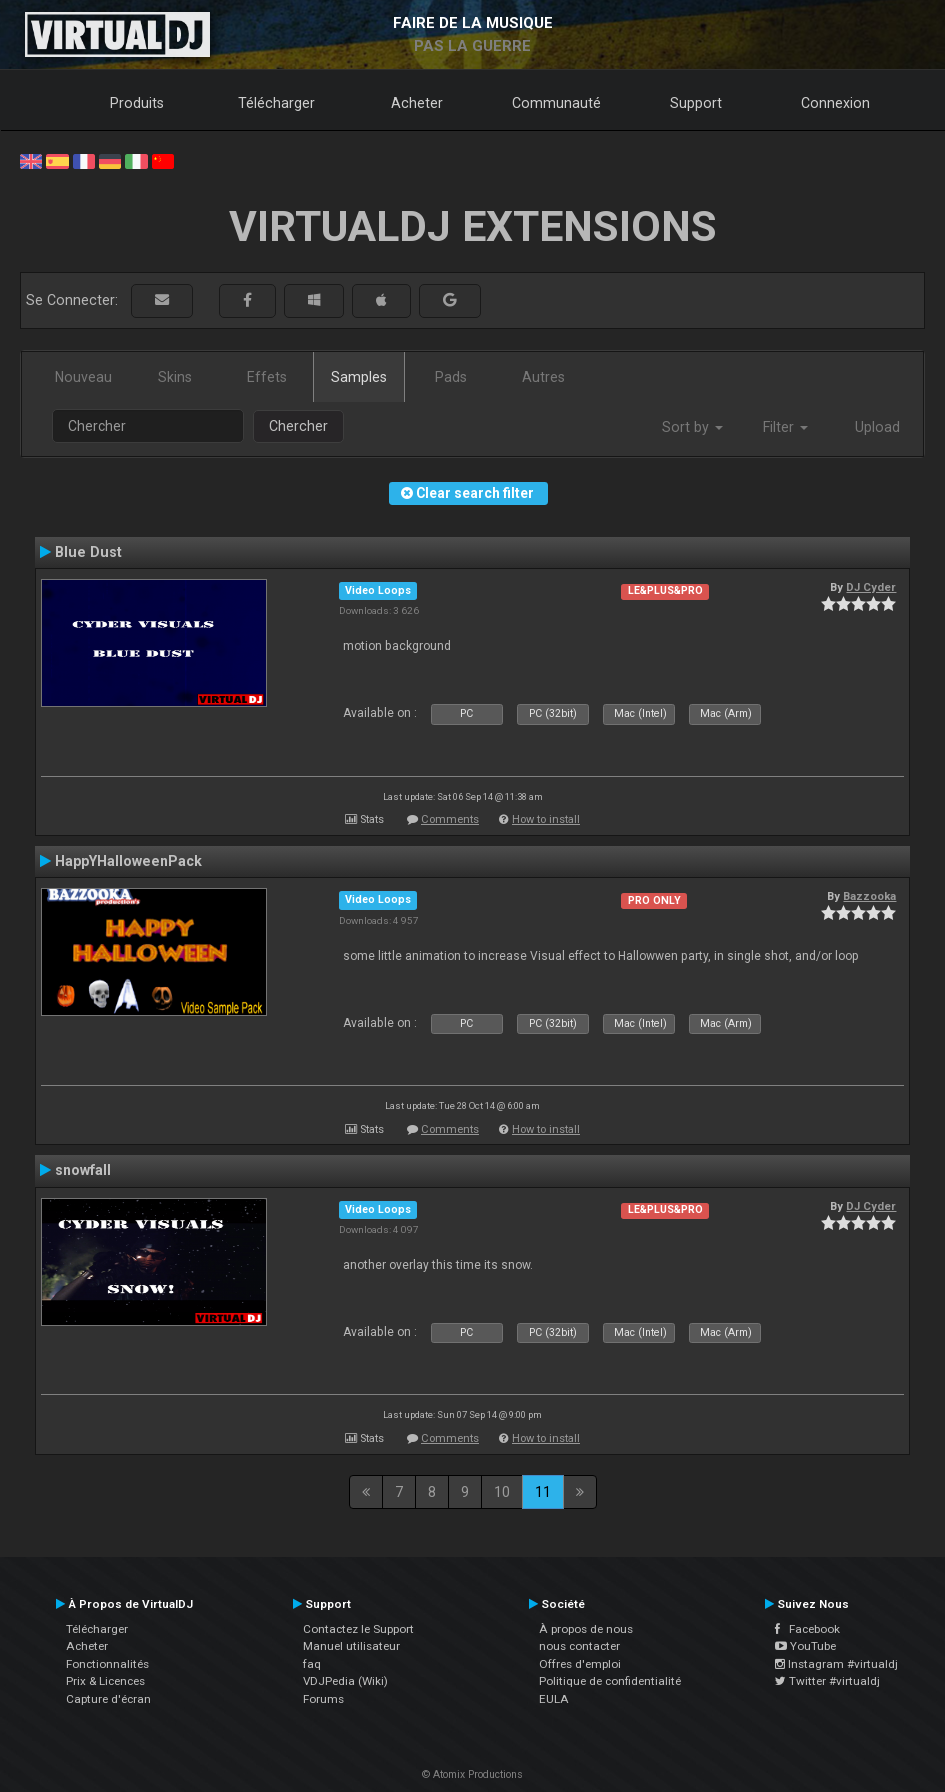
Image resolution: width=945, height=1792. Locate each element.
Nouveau (83, 377)
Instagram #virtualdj (836, 1664)
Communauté (556, 103)
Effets (267, 377)
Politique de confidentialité (610, 1681)
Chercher (298, 426)
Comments (450, 819)
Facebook (807, 1629)
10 (502, 1492)
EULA (554, 1699)
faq (312, 1664)
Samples (359, 377)
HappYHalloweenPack (128, 861)
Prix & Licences (105, 1681)
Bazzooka (869, 896)
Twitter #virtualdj (827, 1681)
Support (696, 103)
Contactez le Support (358, 1629)
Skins (175, 377)
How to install (546, 819)
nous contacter (579, 1646)
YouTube (805, 1646)
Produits (137, 103)
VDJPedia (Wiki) (345, 1681)
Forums (323, 1699)
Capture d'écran (108, 1699)
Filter (785, 427)
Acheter (417, 103)
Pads (451, 377)
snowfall (83, 1170)
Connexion (835, 103)
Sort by (692, 427)
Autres (543, 377)
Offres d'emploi (580, 1664)
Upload (877, 427)
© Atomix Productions (472, 1774)
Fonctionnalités (107, 1664)
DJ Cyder (871, 587)
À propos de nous (586, 1629)
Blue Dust (88, 552)
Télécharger (276, 103)
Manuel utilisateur (351, 1646)
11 (543, 1492)
